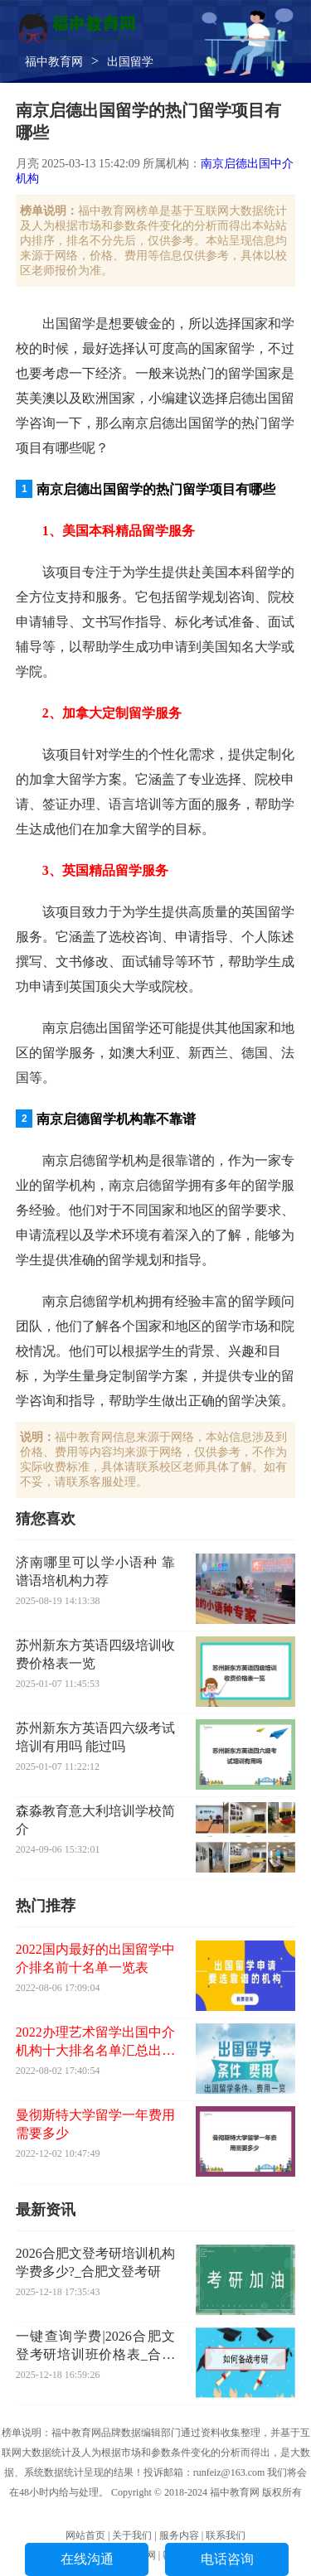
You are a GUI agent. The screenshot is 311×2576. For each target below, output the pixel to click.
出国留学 (130, 62)
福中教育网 (54, 62)
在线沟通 (87, 2559)
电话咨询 (227, 2559)
